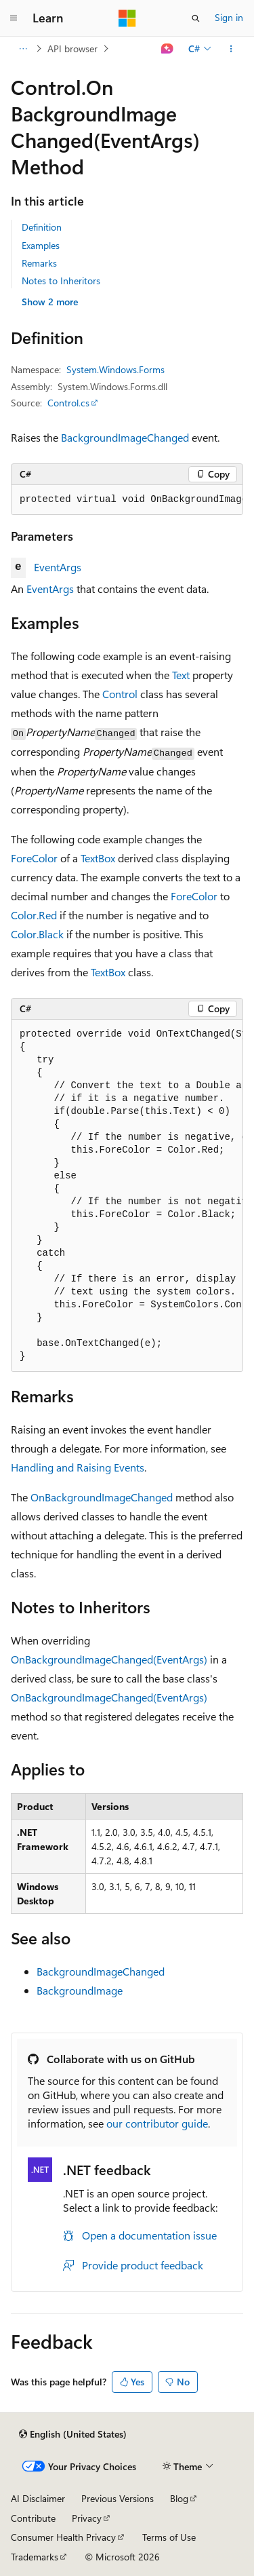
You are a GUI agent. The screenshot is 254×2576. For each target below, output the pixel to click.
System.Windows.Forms (115, 369)
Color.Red (34, 915)
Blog (179, 2498)
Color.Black (37, 934)
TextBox (98, 858)
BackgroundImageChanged (125, 437)
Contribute (33, 2518)
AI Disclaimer (38, 2498)
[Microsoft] (127, 18)
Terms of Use (169, 2537)
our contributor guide (157, 2123)
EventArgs (57, 567)
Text (181, 675)
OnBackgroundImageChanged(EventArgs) (109, 1659)
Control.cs (68, 402)
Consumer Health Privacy (63, 2537)
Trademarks (34, 2556)
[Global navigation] (13, 18)
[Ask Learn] (167, 49)
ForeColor (34, 858)
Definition (42, 226)
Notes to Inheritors (61, 280)
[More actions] (231, 49)
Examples (41, 245)
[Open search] (195, 18)
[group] (127, 500)
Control (119, 694)
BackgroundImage (80, 1990)
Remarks (39, 262)
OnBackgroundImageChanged (101, 1497)
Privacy (87, 2518)
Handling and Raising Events (77, 1467)
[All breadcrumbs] (23, 49)
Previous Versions (117, 2498)
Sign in (229, 17)
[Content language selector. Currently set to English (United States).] (73, 2434)
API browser (72, 48)
